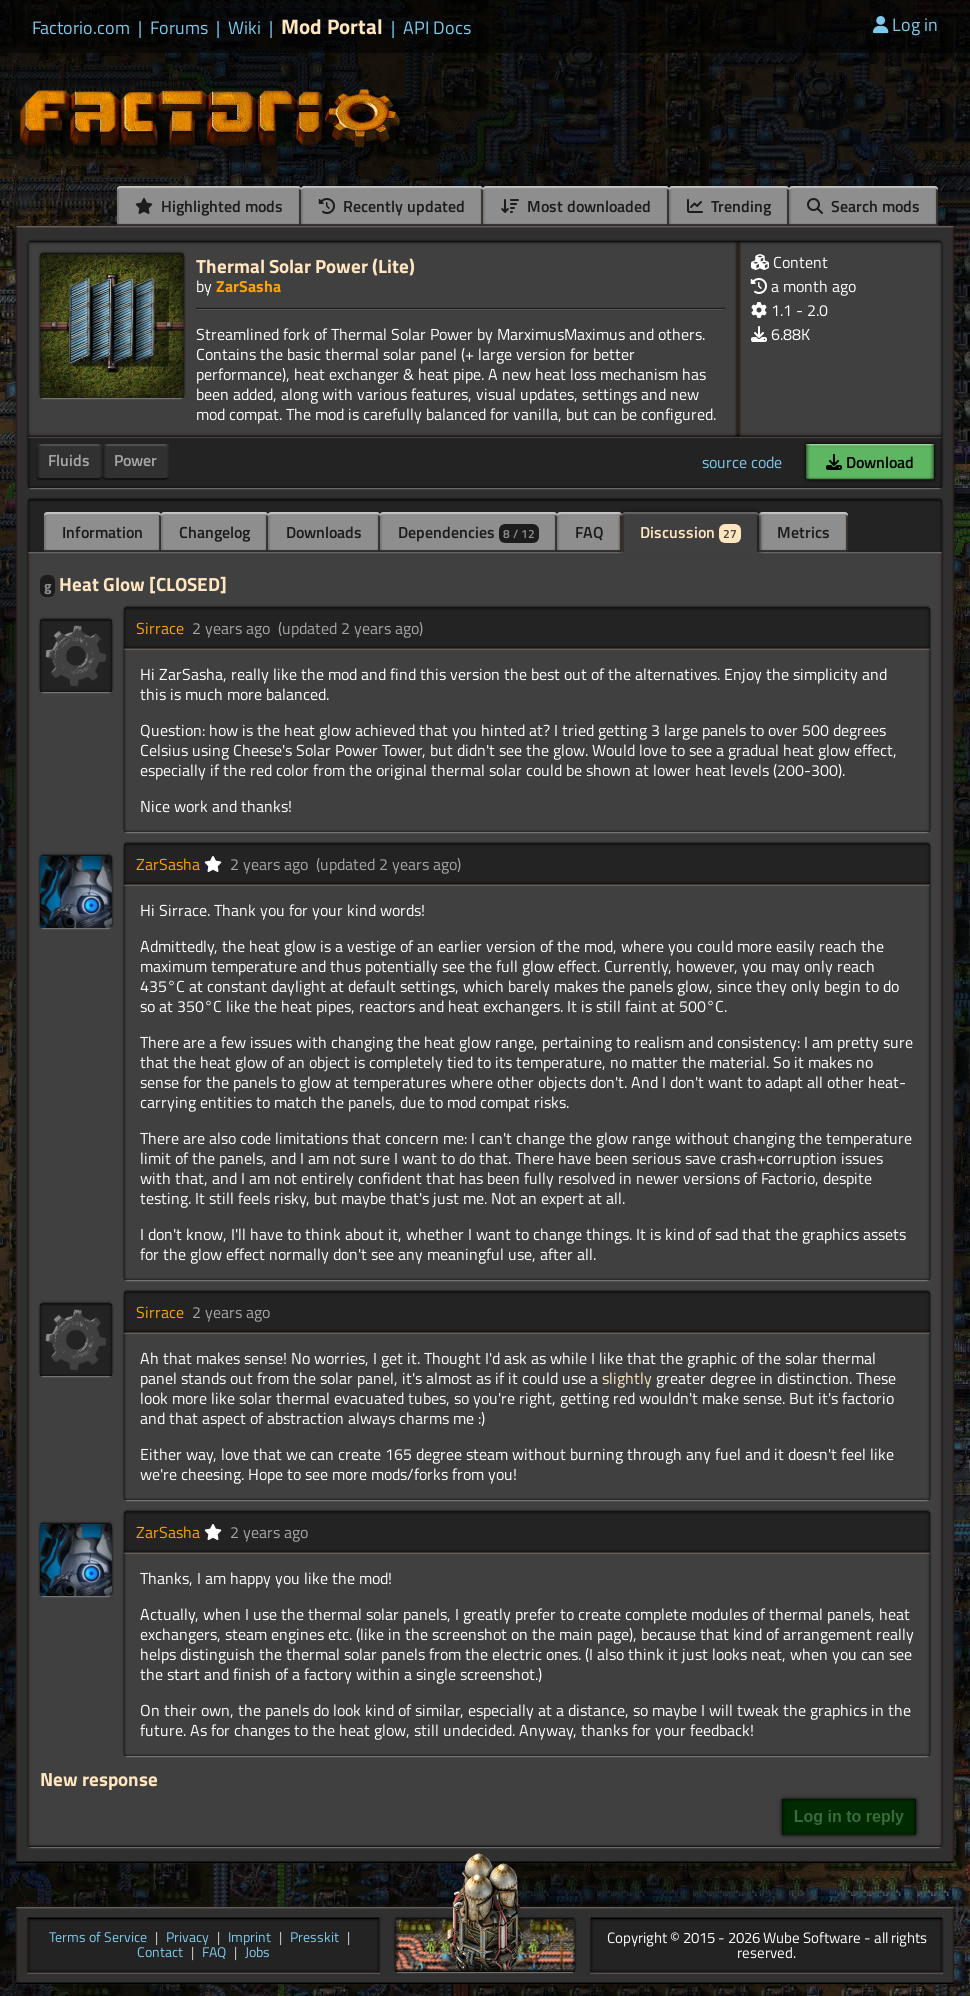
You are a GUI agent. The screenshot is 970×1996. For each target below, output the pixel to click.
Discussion (690, 532)
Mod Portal (332, 26)
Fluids (69, 460)
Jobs (257, 1953)
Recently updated (392, 206)
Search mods (863, 206)
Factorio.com (81, 28)
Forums (179, 28)
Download (870, 462)
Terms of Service (98, 1938)
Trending (729, 206)
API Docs (437, 28)
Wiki (244, 28)
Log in (905, 24)
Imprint (249, 1938)
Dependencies (468, 532)
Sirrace (160, 628)
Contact (160, 1953)
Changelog (214, 532)
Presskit (314, 1938)
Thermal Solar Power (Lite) (305, 265)
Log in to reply (849, 1816)
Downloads (324, 532)
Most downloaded (576, 206)
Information (102, 532)
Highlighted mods (209, 206)
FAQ (589, 532)
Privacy (187, 1938)
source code (742, 462)
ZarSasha (248, 286)
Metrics (803, 532)
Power (135, 460)
